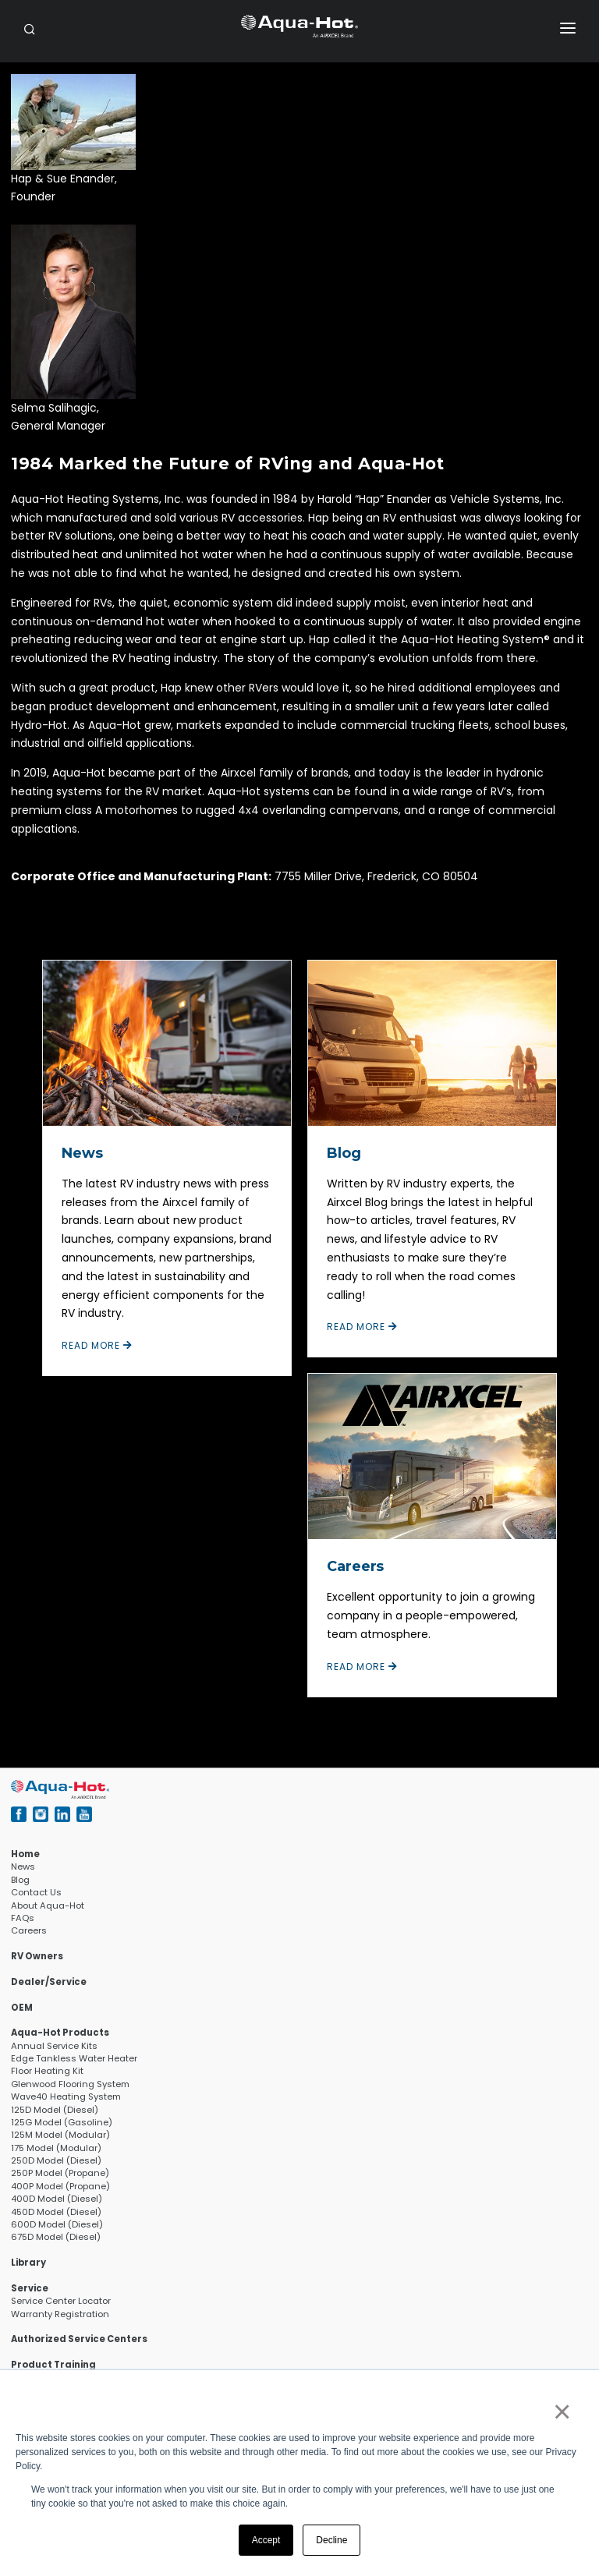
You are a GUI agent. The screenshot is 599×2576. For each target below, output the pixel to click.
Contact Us (36, 1892)
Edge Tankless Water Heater (74, 2058)
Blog (344, 1153)
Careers (355, 1566)
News (82, 1153)
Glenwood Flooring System (70, 2084)
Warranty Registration (60, 2314)
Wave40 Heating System (66, 2096)
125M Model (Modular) (60, 2134)
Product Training (53, 2364)
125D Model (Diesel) (54, 2110)
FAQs (22, 1918)
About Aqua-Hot (47, 1905)
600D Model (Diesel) (57, 2224)
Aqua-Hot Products (60, 2032)
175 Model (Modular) (56, 2148)
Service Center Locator (61, 2301)
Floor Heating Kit (47, 2071)
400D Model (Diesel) (56, 2198)
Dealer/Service (49, 1982)
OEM (22, 2007)
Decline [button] (331, 2540)
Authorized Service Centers (79, 2339)
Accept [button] (266, 2540)
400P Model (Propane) (60, 2186)
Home (25, 1854)
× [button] (561, 2411)
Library (28, 2262)
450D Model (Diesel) (56, 2212)
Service (29, 2288)
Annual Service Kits (54, 2046)
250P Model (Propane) (60, 2173)
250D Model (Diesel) (56, 2160)
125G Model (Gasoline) (61, 2122)
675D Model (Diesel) (56, 2237)
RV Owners (37, 1956)
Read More (97, 1345)
